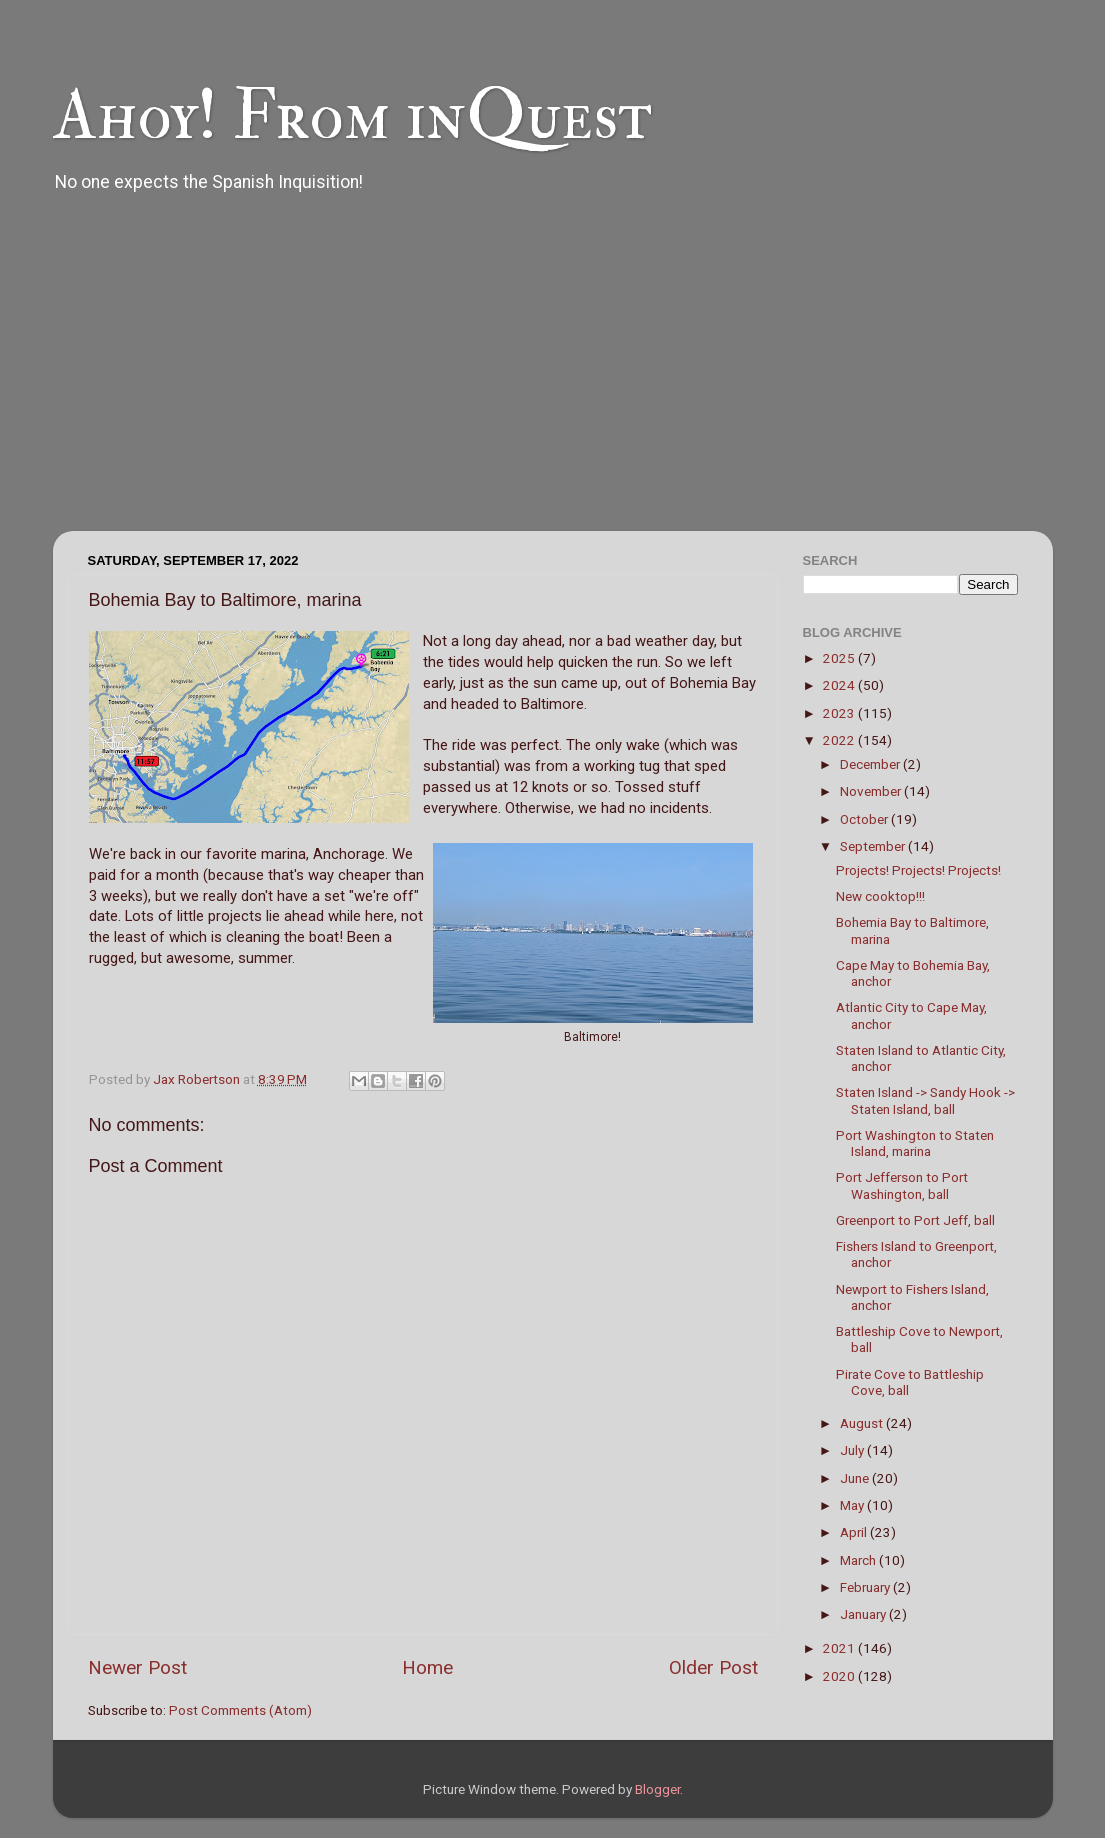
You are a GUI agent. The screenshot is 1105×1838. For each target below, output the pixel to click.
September (874, 846)
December (871, 764)
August (863, 1423)
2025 (840, 658)
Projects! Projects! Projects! (918, 870)
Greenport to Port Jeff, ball (915, 1220)
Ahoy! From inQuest (352, 116)
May (853, 1505)
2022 (840, 740)
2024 (840, 685)
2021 (840, 1648)
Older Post (713, 1667)
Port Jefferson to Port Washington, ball (902, 1185)
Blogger (657, 1789)
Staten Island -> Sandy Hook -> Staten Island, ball (925, 1100)
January (864, 1614)
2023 (840, 713)
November (872, 791)
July (853, 1450)
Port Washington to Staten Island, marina (915, 1143)
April (855, 1532)
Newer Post (137, 1667)
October (865, 819)
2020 (840, 1676)
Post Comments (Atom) (240, 1710)
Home (427, 1667)
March (859, 1560)
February (866, 1587)
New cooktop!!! (880, 896)
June (856, 1478)
